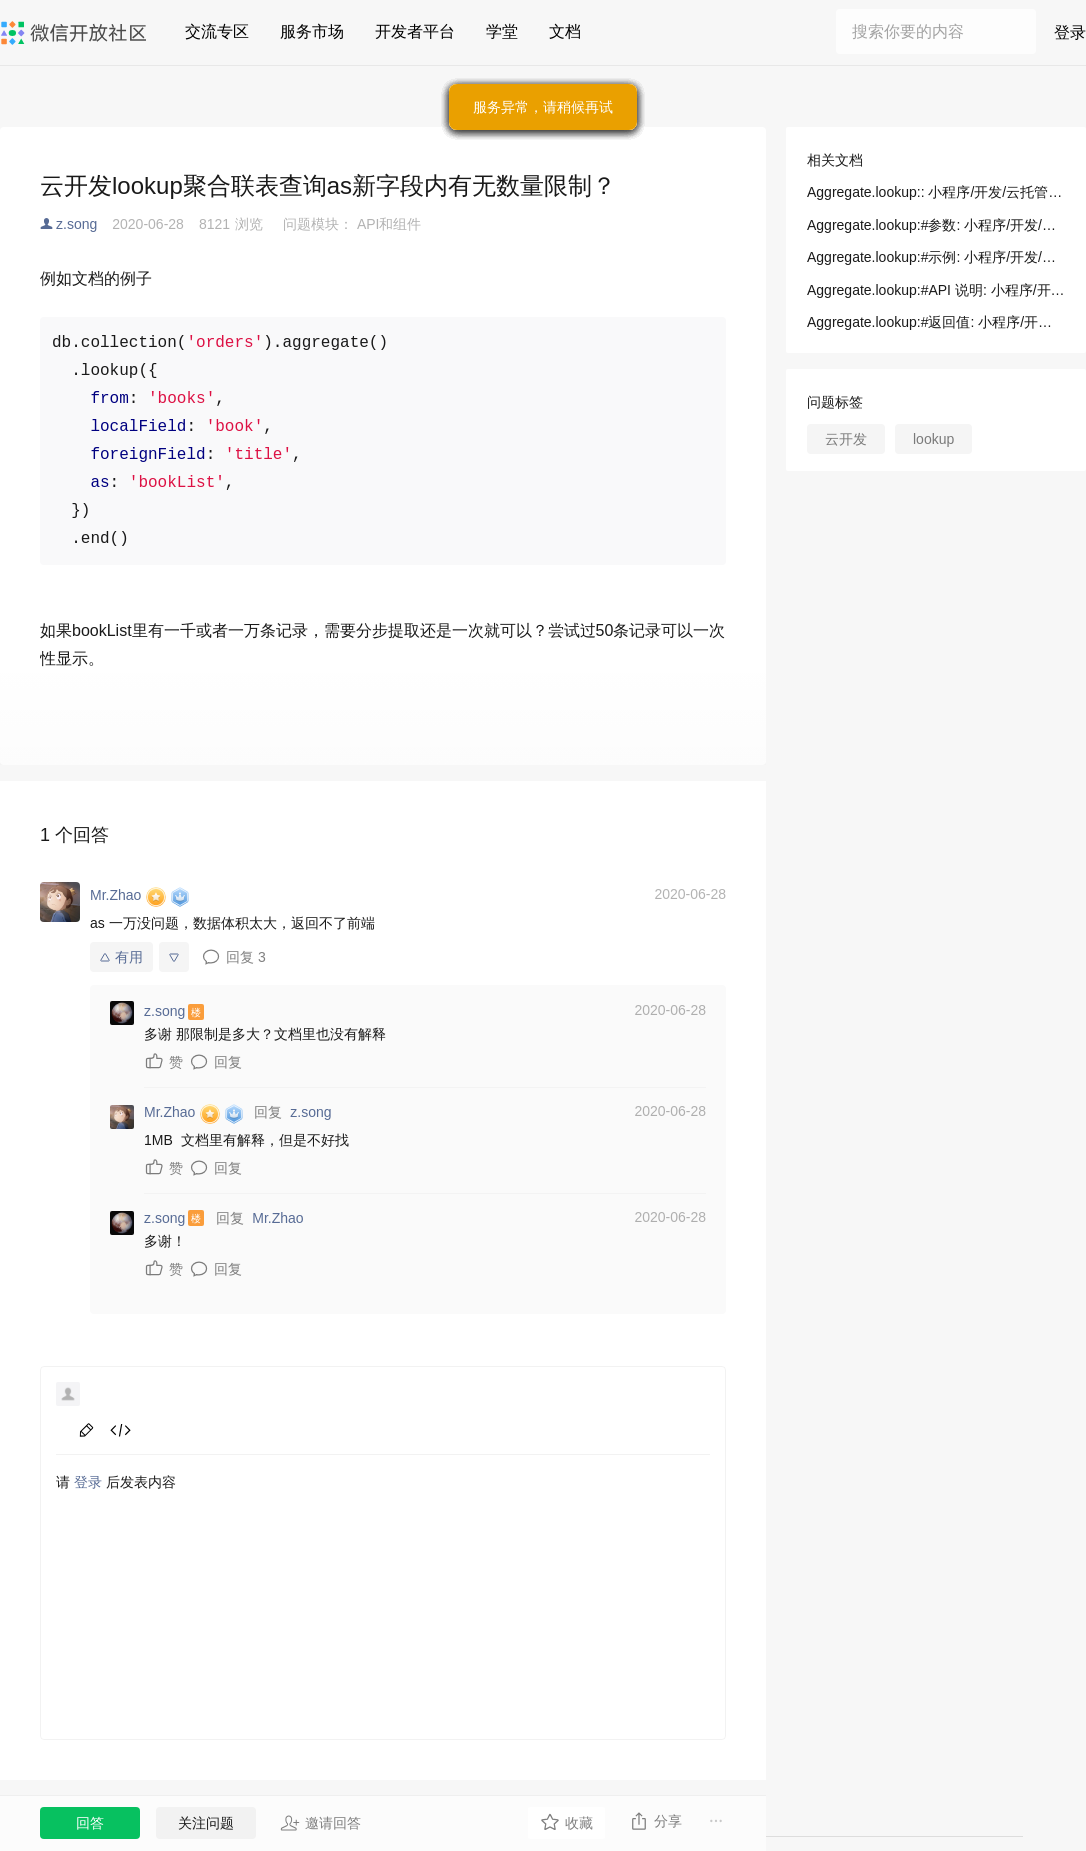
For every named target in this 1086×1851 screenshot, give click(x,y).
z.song (76, 224)
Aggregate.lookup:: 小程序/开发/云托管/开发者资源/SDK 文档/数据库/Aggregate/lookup (936, 192)
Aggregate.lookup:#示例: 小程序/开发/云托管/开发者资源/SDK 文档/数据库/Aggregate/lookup (936, 257)
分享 (655, 1821)
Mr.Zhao (277, 1218)
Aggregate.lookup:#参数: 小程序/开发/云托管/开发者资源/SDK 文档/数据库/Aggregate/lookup (936, 225)
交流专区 (217, 31)
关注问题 (206, 1823)
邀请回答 (320, 1823)
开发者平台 (415, 31)
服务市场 (312, 31)
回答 (90, 1823)
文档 (565, 31)
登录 (1070, 32)
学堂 (502, 31)
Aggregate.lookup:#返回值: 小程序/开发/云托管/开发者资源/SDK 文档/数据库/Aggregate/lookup (936, 322)
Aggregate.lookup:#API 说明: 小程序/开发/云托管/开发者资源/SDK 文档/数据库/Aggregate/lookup (936, 290)
